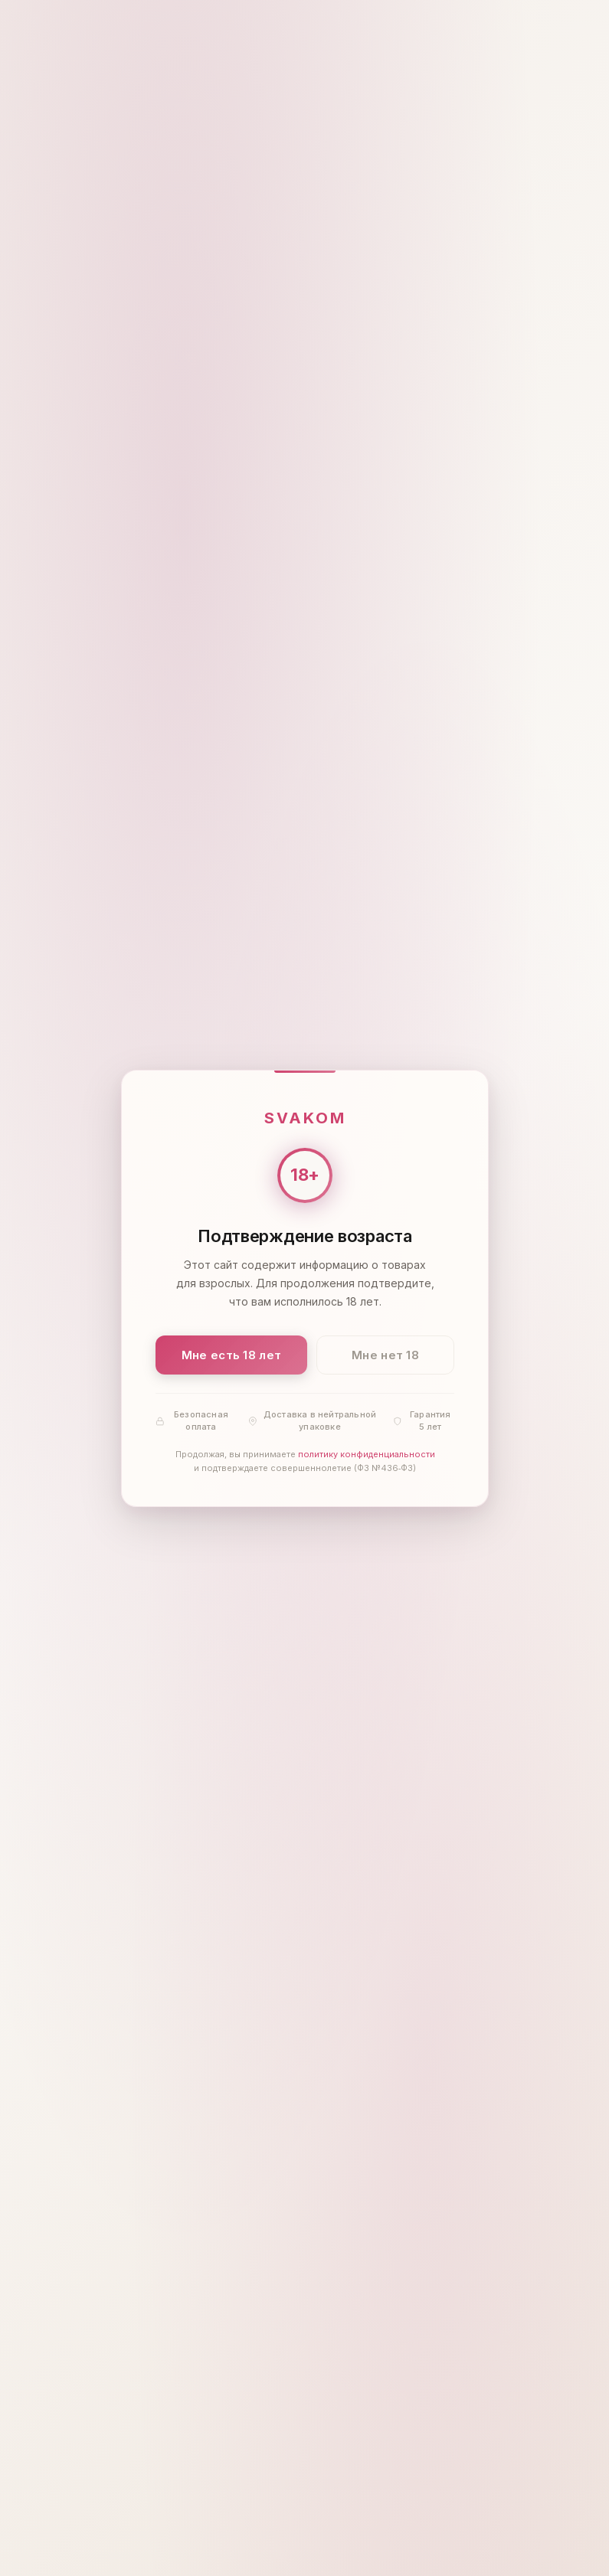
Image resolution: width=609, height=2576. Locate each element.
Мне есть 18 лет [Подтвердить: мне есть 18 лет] (231, 1354)
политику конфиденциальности (365, 1454)
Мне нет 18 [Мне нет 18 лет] (385, 1354)
